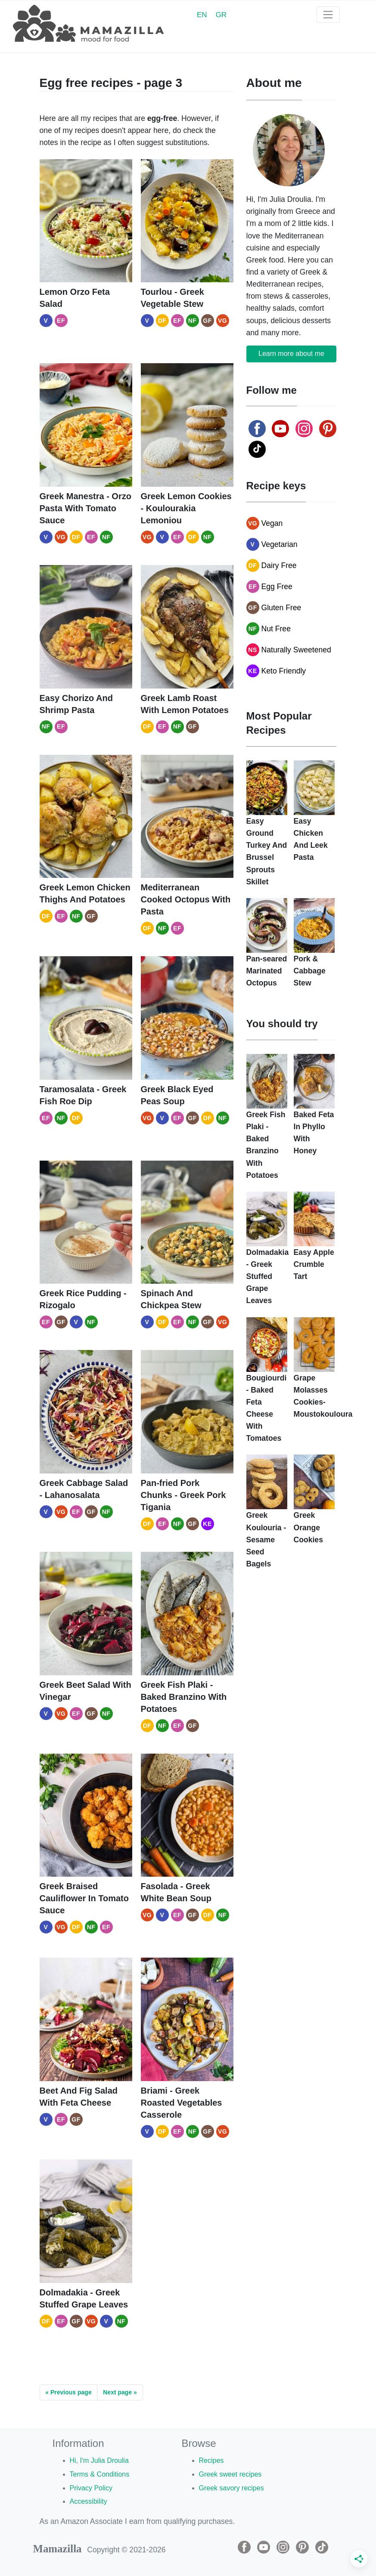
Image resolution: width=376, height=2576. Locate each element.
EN (202, 15)
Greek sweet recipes (230, 2474)
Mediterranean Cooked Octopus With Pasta (186, 899)
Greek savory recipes (231, 2488)
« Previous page (68, 2392)
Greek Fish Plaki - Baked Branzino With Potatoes (184, 1697)
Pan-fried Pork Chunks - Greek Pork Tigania (183, 1495)
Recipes (211, 2460)
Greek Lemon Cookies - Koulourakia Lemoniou (186, 508)
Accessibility (88, 2501)
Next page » (120, 2392)
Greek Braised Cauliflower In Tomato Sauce (84, 1898)
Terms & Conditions (100, 2474)
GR (221, 15)
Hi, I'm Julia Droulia (99, 2460)
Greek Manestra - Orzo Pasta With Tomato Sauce (85, 508)
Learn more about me (291, 353)
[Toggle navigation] (328, 14)
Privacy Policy (91, 2488)
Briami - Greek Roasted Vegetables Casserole (181, 2102)
